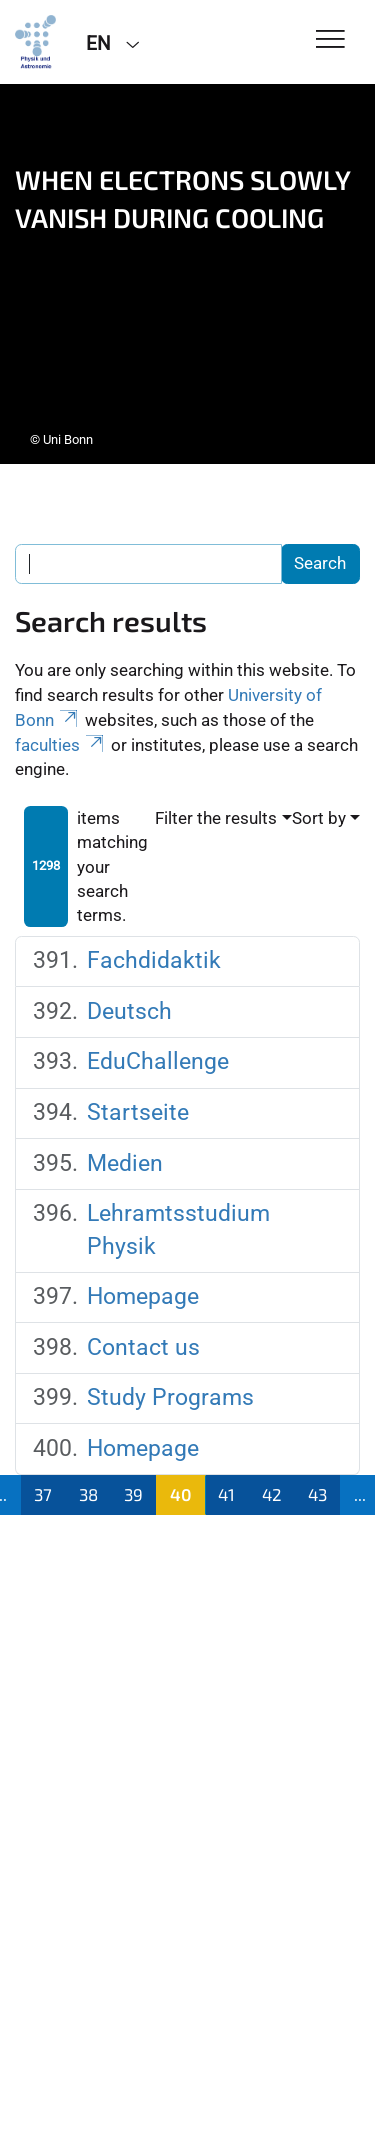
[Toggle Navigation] (330, 40)
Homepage (143, 1296)
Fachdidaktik (154, 960)
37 (43, 1494)
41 (226, 1494)
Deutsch (129, 1011)
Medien (125, 1163)
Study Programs (170, 1397)
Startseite (138, 1112)
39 (133, 1494)
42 (272, 1494)
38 (88, 1494)
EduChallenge (158, 1061)
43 (317, 1494)
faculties (61, 745)
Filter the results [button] (216, 818)
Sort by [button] (319, 818)
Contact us (143, 1347)
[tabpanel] (187, 274)
